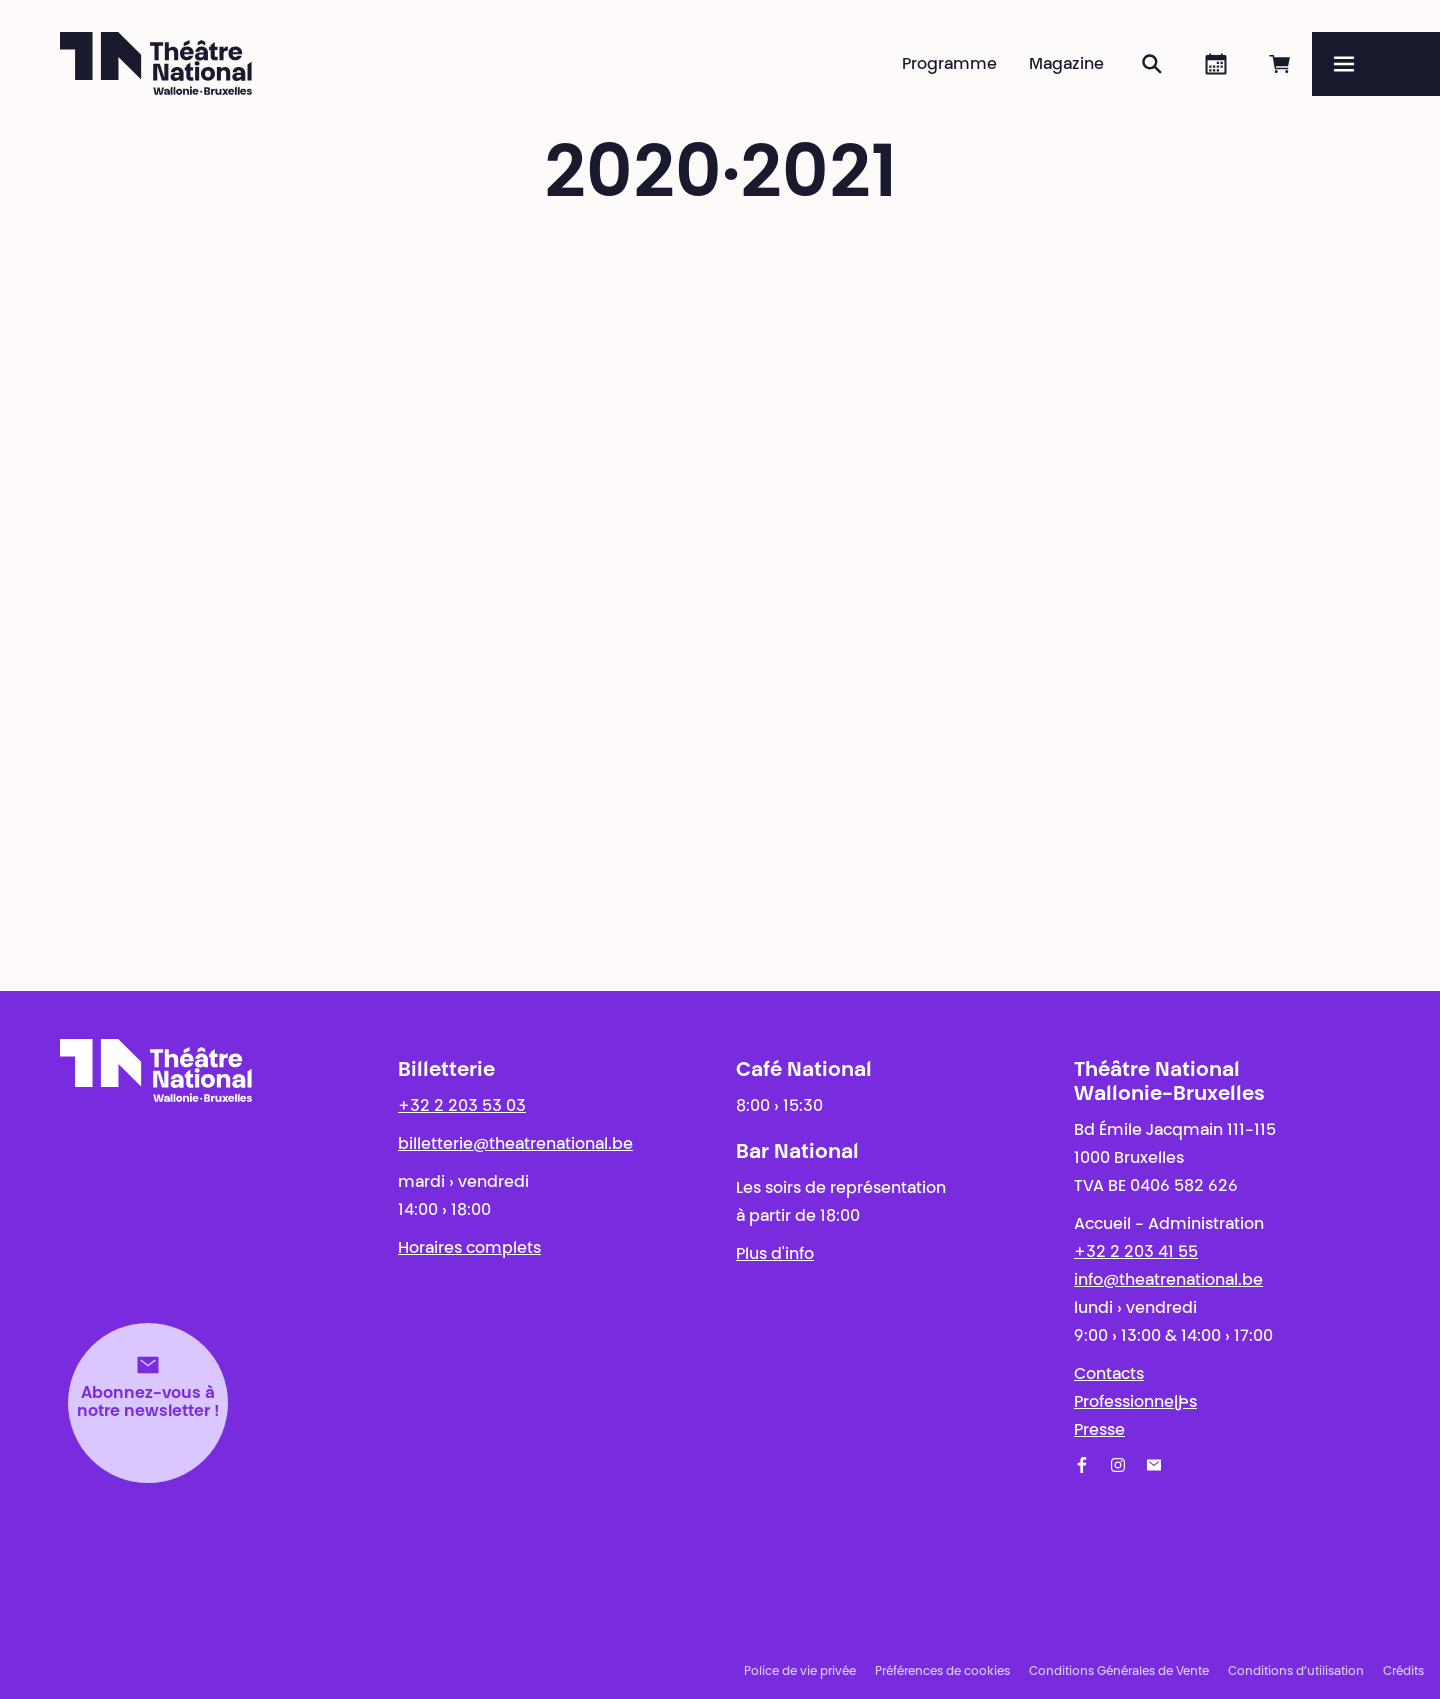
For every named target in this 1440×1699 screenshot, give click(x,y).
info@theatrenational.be (1168, 1281)
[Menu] (1376, 64)
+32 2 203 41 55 (1136, 1253)
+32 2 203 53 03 (462, 1107)
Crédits (1403, 1672)
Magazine (1066, 65)
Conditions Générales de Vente (1119, 1672)
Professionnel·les (1135, 1403)
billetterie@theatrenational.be (515, 1145)
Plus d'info (775, 1255)
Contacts (1109, 1375)
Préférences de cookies (942, 1672)
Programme (949, 65)
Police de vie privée (800, 1672)
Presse (1099, 1431)
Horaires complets (469, 1249)
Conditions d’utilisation (1296, 1672)
